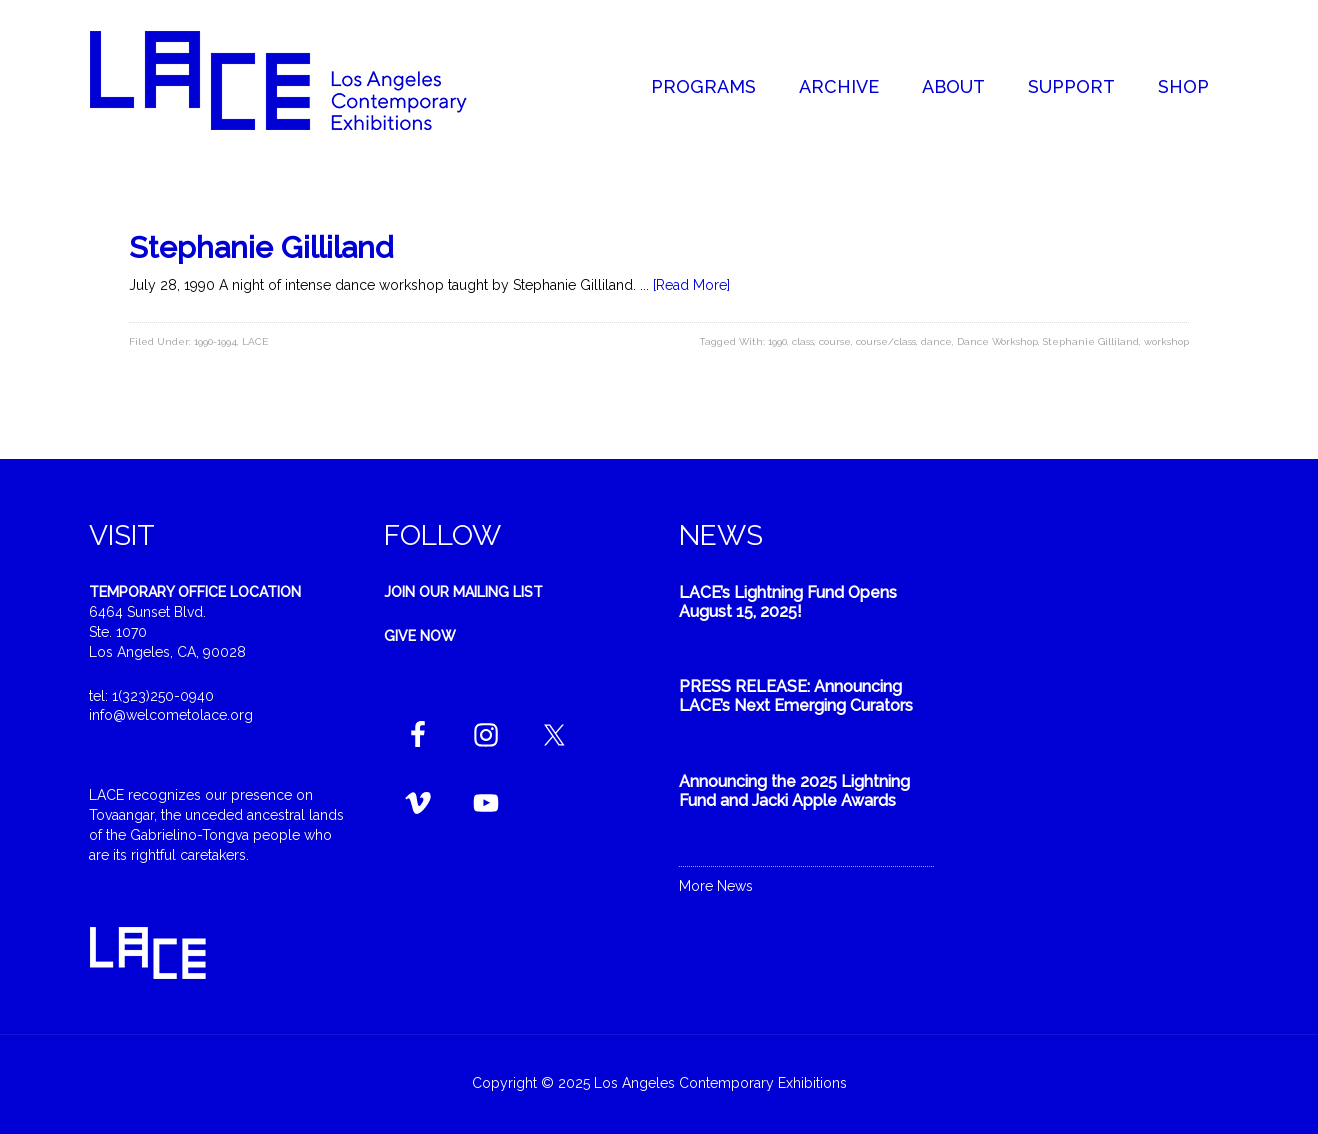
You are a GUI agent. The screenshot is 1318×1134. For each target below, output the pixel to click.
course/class (886, 341)
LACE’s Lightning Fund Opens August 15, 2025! (788, 602)
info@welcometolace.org (171, 715)
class (803, 341)
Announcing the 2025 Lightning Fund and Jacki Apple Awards (794, 791)
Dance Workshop (997, 341)
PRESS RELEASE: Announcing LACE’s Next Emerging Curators (796, 696)
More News (716, 886)
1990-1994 (215, 341)
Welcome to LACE (299, 80)
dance (936, 341)
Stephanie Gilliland (261, 247)
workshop (1166, 341)
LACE (255, 341)
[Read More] (691, 285)
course (835, 341)
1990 (777, 341)
